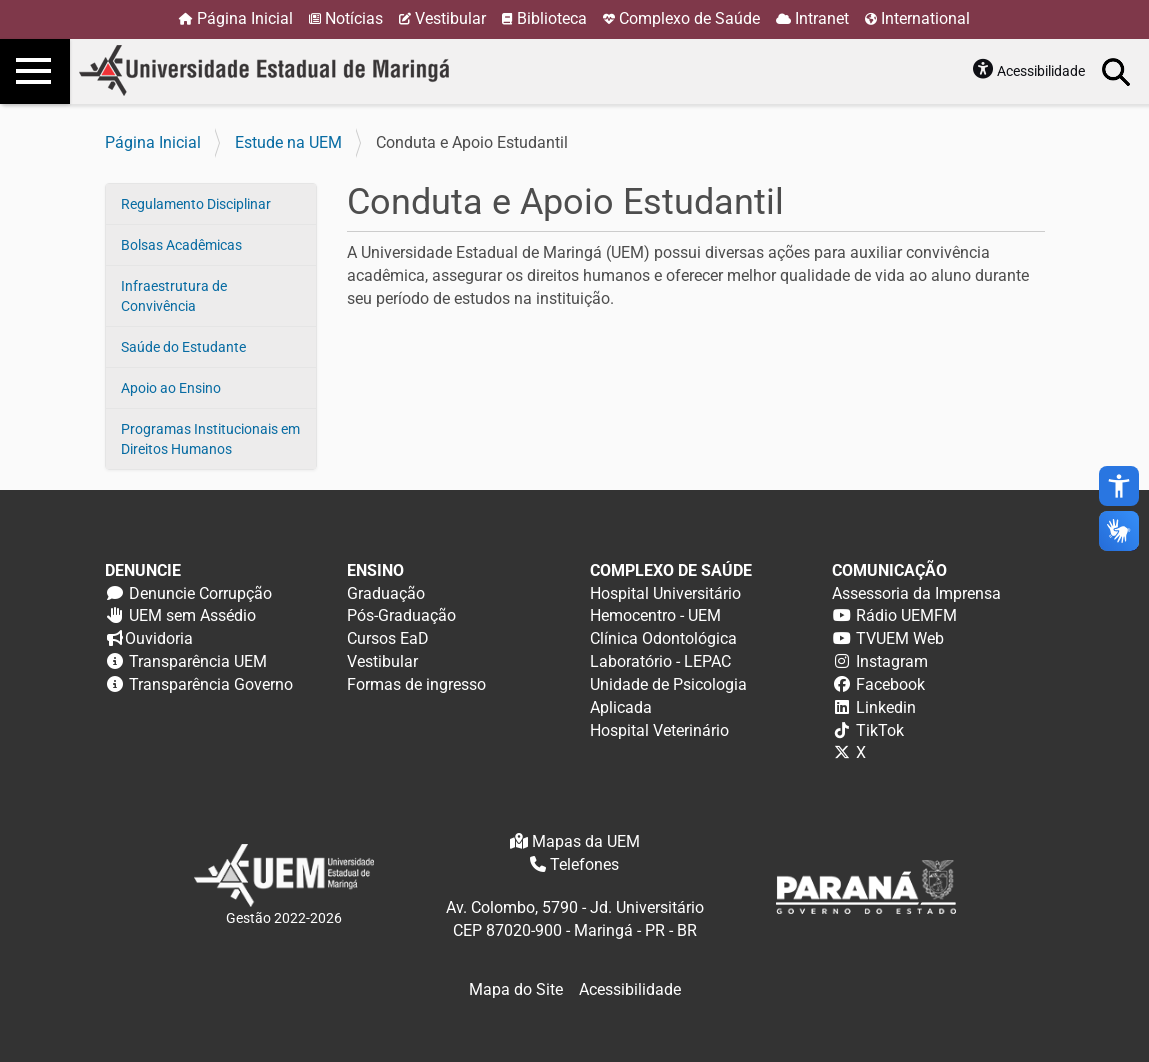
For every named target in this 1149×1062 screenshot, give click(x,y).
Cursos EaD (388, 638)
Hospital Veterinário (659, 730)
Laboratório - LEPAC (660, 661)
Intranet (822, 18)
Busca (1117, 71)
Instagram (892, 661)
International (925, 18)
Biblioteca (552, 18)
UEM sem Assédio (192, 615)
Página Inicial (245, 18)
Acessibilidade (1041, 71)
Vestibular (450, 18)
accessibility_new (1119, 486)
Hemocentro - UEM (655, 615)
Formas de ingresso (416, 684)
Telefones (584, 864)
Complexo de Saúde (689, 18)
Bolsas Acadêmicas (181, 245)
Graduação (386, 593)
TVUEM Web (900, 638)
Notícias (354, 18)
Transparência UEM (198, 661)
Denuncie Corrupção (200, 593)
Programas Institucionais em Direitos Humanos (210, 439)
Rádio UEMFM (906, 615)
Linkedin (886, 707)
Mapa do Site (516, 989)
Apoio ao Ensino (171, 388)
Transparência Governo (211, 684)
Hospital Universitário (665, 593)
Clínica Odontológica (663, 638)
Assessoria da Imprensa (916, 593)
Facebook (890, 684)
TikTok (880, 730)
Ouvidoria (159, 638)
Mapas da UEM (586, 841)
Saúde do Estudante (183, 347)
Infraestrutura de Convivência (174, 296)
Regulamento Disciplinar (196, 204)
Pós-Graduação (401, 615)
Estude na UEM (288, 142)
